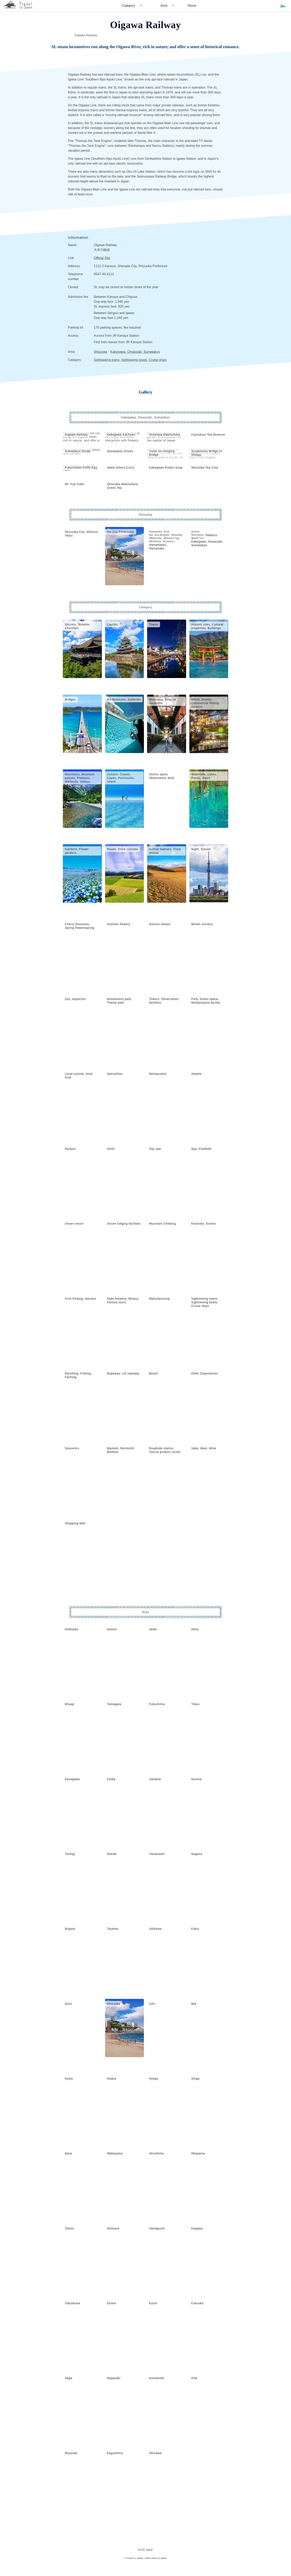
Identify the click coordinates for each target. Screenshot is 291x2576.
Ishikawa (155, 1928)
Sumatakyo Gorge (78, 451)
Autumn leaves (159, 924)
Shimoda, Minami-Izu (164, 538)
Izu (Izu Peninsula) (120, 531)
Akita (195, 1629)
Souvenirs (72, 1448)
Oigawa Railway (145, 24)
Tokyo (195, 1704)
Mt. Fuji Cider (74, 484)
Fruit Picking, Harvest (80, 1298)
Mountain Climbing (162, 1223)
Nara (68, 2153)
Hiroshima (156, 2153)
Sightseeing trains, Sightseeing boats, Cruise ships (130, 360)
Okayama (198, 2153)
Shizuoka (100, 351)
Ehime (111, 2303)
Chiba (111, 1779)
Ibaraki (112, 1854)
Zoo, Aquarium (75, 999)
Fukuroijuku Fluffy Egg (81, 467)
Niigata (70, 1928)
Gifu (152, 2003)
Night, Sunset (201, 849)
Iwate (153, 1629)
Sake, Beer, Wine (203, 1448)
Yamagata (114, 1704)
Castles (112, 624)
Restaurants (158, 1073)
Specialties (115, 1073)
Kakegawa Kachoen (121, 434)
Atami (195, 531)
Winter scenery (202, 924)
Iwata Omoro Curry (120, 467)
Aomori (112, 1629)
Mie (193, 2003)
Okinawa (155, 2453)
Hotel (111, 1148)
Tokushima (72, 2303)
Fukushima (157, 1704)
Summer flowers (118, 924)
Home (192, 5)
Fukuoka (197, 2303)
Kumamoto (156, 2378)
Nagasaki (113, 2378)
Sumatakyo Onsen (120, 451)
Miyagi (69, 1704)
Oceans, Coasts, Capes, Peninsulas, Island (121, 778)
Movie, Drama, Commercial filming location (205, 703)
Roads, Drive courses (122, 849)
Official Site (102, 258)
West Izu (197, 538)
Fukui (195, 1928)
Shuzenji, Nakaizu (204, 535)
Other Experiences (204, 1373)
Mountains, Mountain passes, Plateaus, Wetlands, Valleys (80, 778)
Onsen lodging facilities (124, 1223)
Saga (68, 2378)
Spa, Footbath (201, 1148)
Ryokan (70, 1148)
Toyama (112, 1928)
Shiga (195, 2078)
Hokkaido (71, 1629)
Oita (194, 2378)
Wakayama (115, 2153)
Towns (153, 624)
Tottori (69, 2228)
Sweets (196, 1073)
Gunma (196, 1779)
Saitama (155, 1779)
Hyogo (153, 2078)
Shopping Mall (75, 1523)
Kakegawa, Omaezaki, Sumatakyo (135, 351)
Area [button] (163, 5)
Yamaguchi (157, 2228)
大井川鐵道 (102, 250)
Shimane (113, 2228)
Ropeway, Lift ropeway (123, 1373)
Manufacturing (159, 1298)
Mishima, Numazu (162, 541)
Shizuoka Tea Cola (204, 467)
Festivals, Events (203, 1223)
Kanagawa (72, 1779)
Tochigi (70, 1854)
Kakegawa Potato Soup (166, 467)
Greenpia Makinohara (164, 434)
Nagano (196, 1854)
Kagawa (197, 2228)
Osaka (111, 2078)
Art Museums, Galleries (124, 699)
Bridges (70, 699)
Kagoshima (115, 2453)
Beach (153, 1373)
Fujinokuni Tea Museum (208, 434)
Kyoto (69, 2078)
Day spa (155, 1148)
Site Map (145, 2550)
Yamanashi (157, 1854)
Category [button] (128, 5)
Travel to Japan (135, 2558)
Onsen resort (74, 1223)
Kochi (153, 2303)
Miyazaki (71, 2453)
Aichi (68, 2003)
